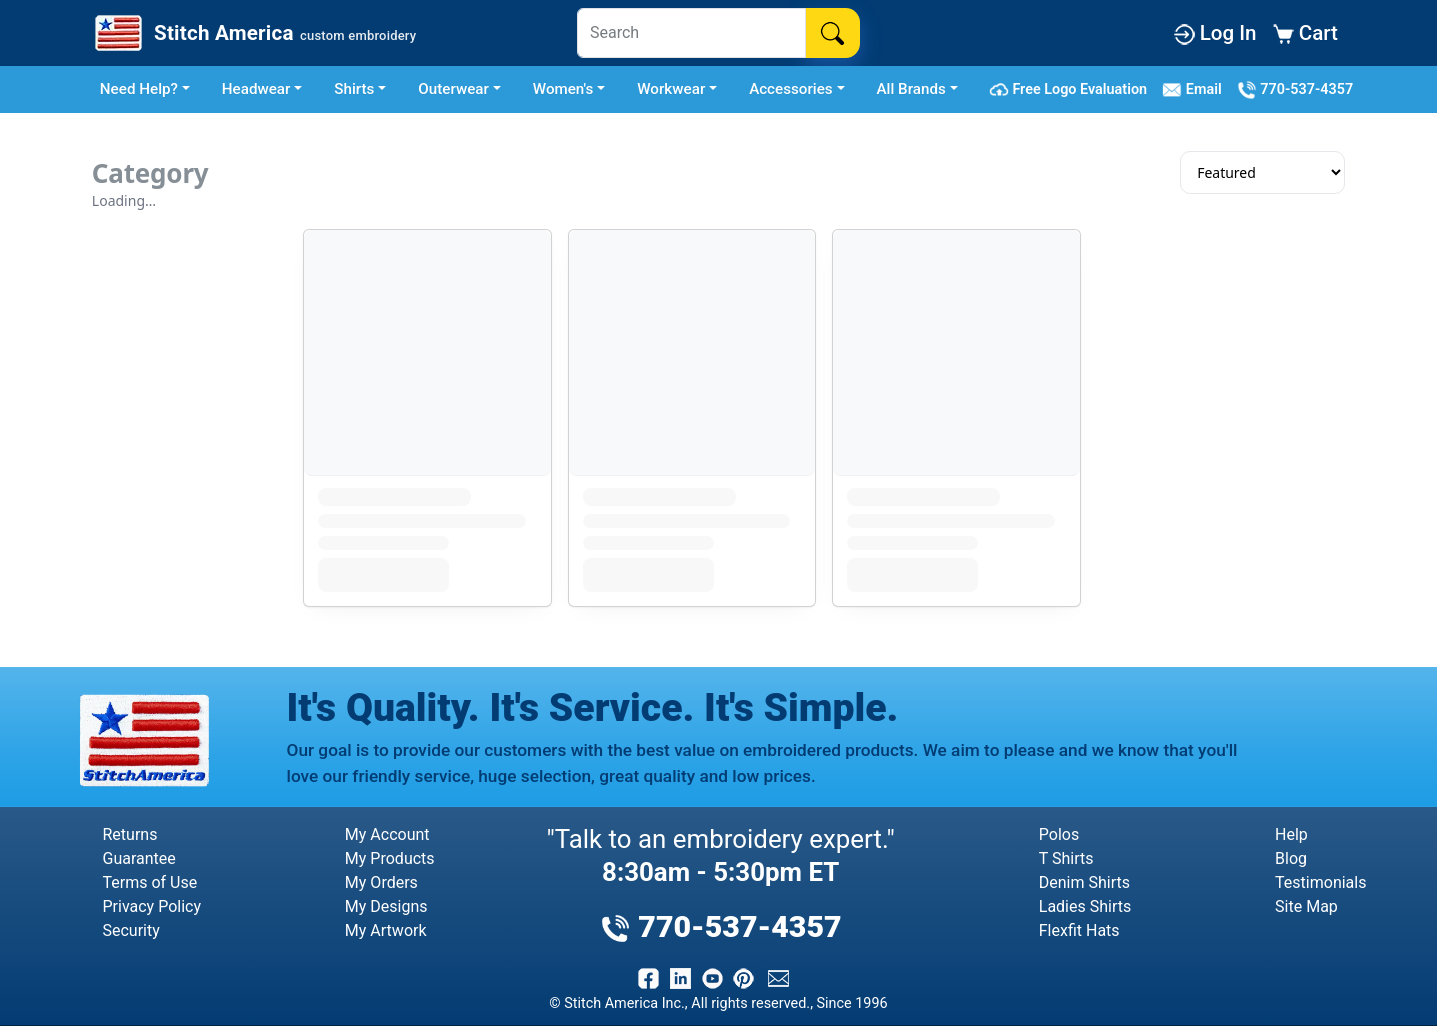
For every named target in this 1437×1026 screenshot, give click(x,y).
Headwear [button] (256, 89)
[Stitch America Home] (253, 33)
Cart (1305, 33)
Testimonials (1320, 882)
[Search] (691, 33)
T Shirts (1066, 858)
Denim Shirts (1084, 882)
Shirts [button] (354, 89)
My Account (387, 834)
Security (131, 930)
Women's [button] (563, 89)
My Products (390, 858)
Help (1291, 834)
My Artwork (386, 930)
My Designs (386, 906)
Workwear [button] (671, 89)
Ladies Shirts (1085, 906)
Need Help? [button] (139, 89)
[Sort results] (1262, 172)
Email (1195, 90)
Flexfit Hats (1079, 930)
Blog (1291, 858)
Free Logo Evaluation (1071, 90)
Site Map (1306, 906)
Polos (1059, 834)
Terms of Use (150, 882)
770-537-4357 (1295, 90)
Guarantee (139, 858)
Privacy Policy (152, 906)
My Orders (381, 882)
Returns (130, 834)
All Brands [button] (911, 89)
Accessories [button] (791, 89)
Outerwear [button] (453, 89)
